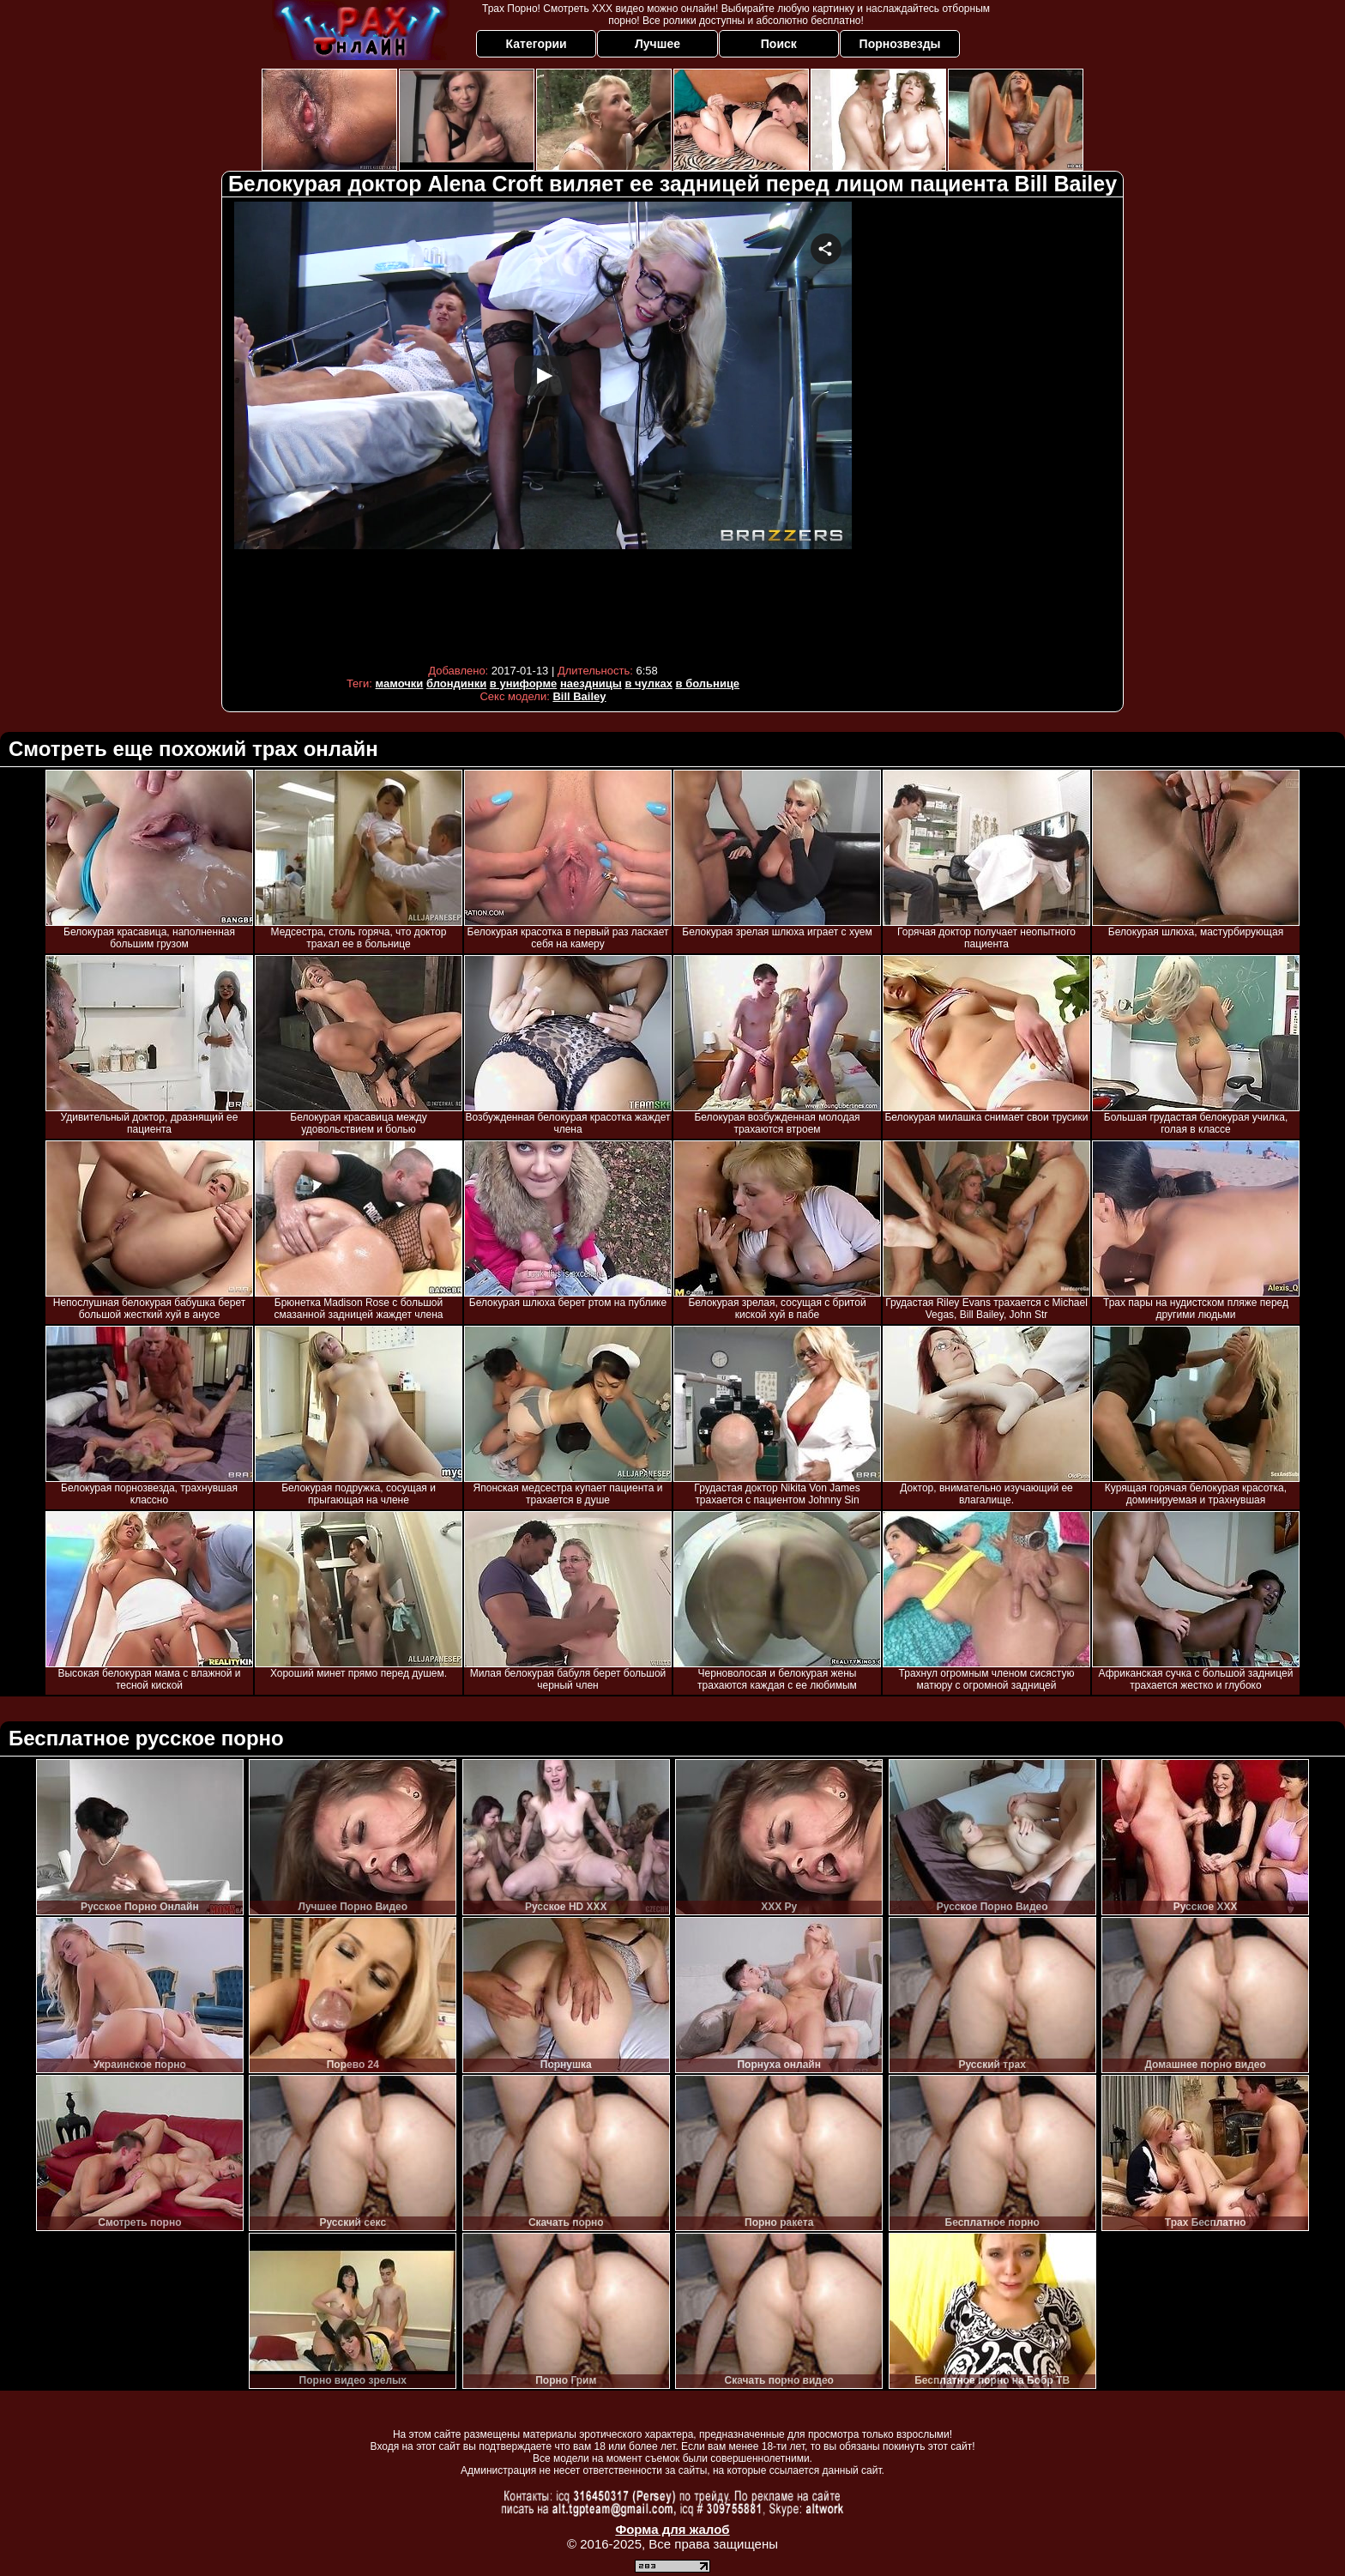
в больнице (708, 683)
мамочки (400, 683)
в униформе (523, 683)
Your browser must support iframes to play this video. (543, 429)
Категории (536, 44)
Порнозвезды (900, 44)
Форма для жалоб (672, 2529)
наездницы (591, 683)
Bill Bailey (579, 696)
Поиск (779, 44)
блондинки (456, 683)
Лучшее (657, 44)
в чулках (648, 683)
